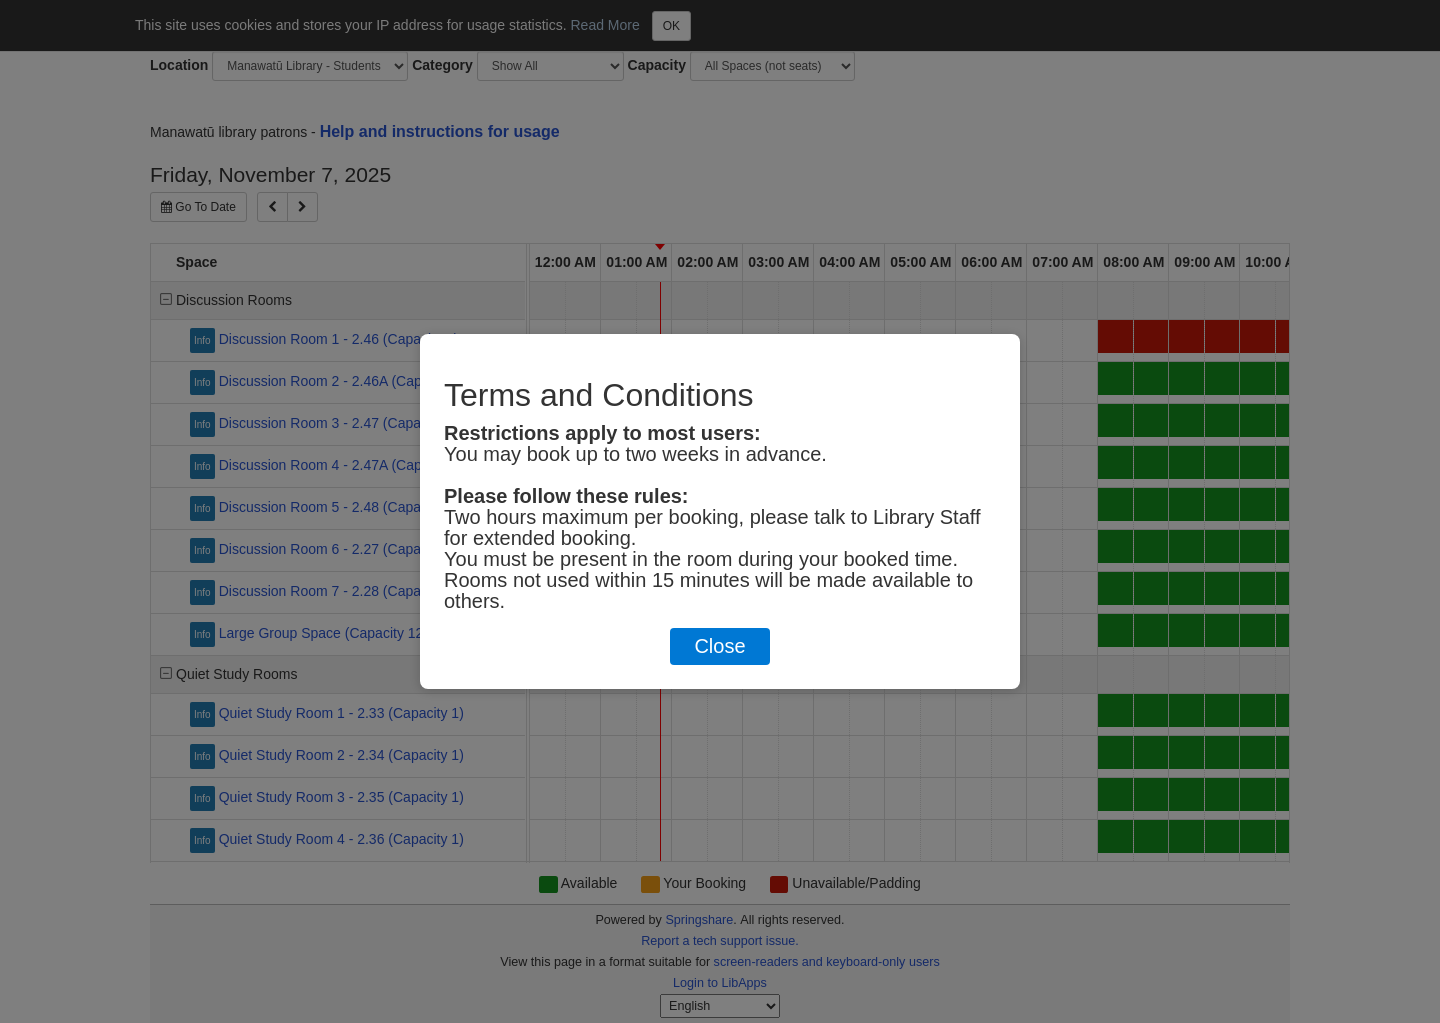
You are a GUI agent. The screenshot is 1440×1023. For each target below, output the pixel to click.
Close (719, 646)
